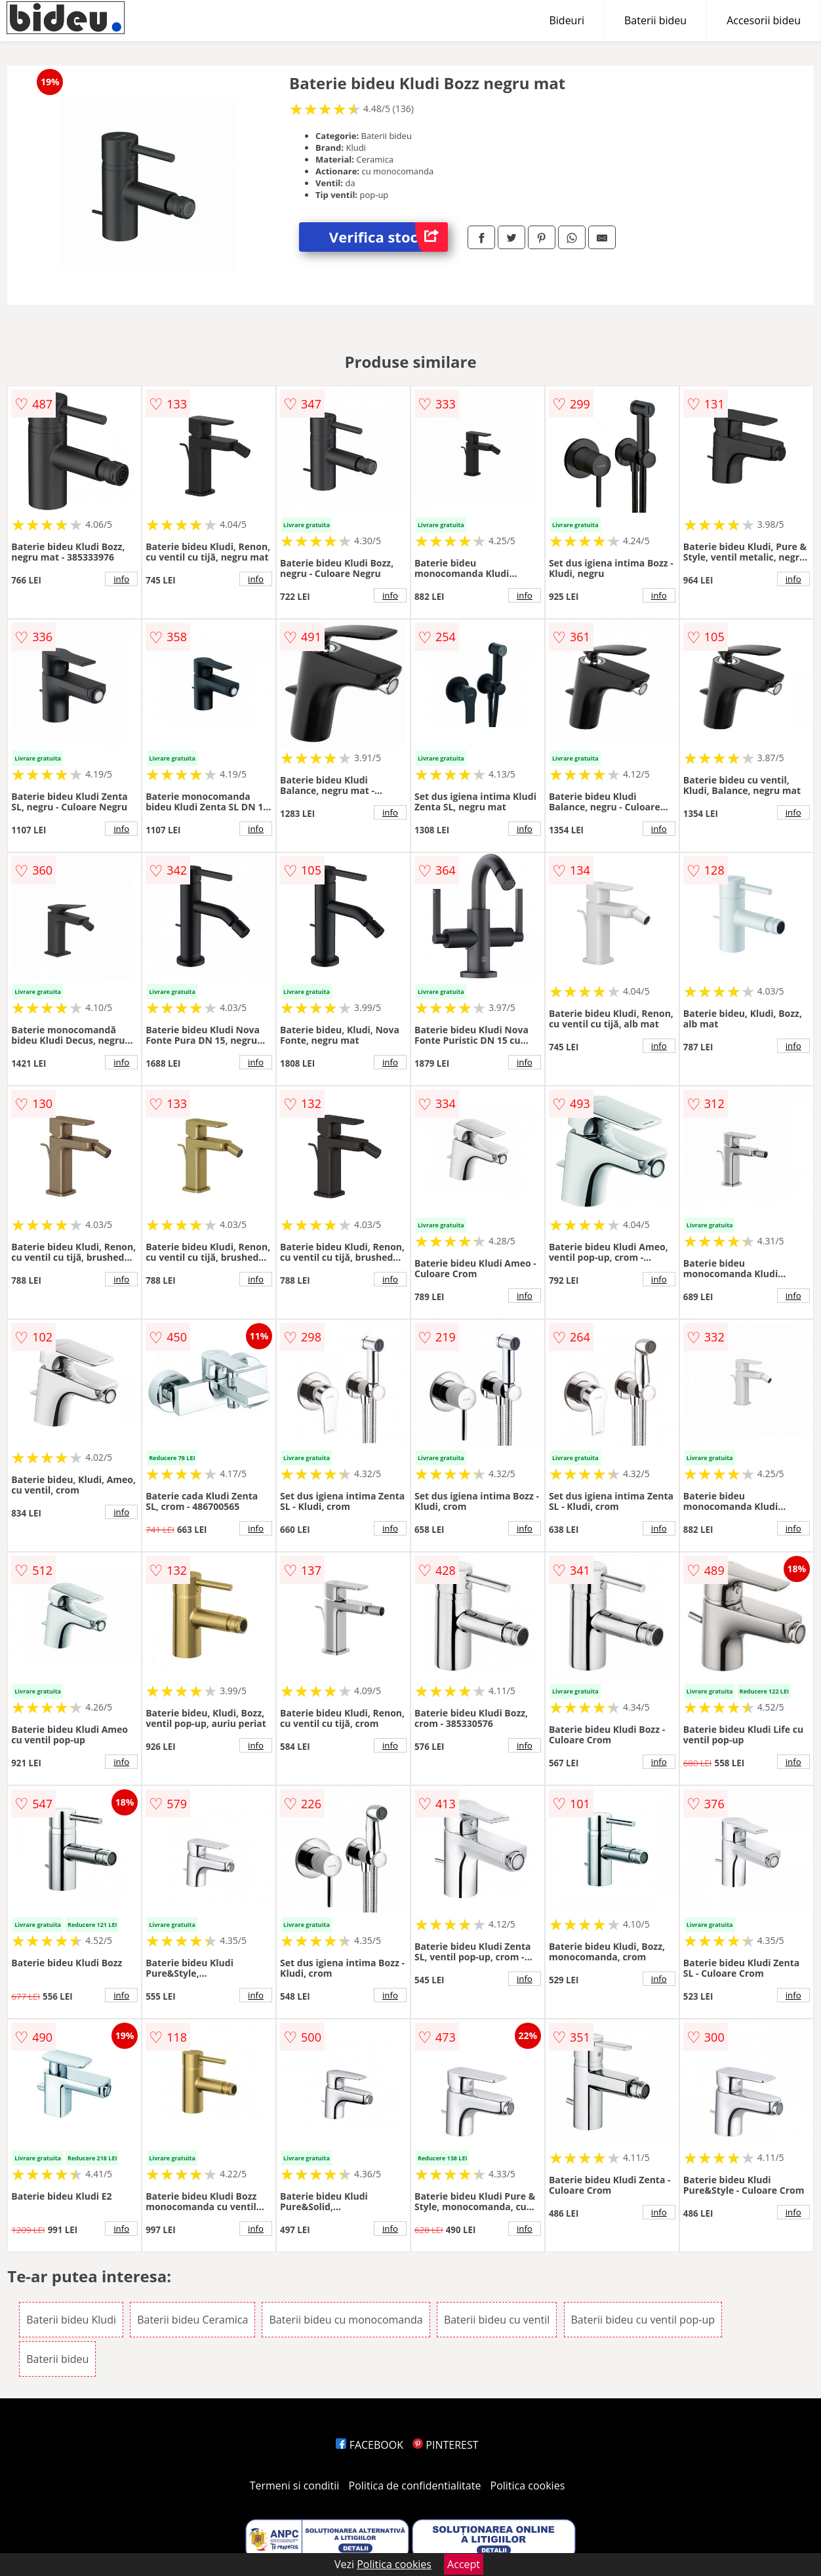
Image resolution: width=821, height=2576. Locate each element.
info (121, 579)
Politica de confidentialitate (415, 2485)
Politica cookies (528, 2485)
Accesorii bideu (764, 20)
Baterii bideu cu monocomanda (345, 2319)
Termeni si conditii (295, 2485)
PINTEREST (445, 2445)
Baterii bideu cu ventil (497, 2319)
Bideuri (566, 20)
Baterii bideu (655, 20)
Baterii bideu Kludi (71, 2319)
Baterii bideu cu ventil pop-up (643, 2319)
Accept (463, 2564)
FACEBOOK (369, 2445)
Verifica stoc (388, 237)
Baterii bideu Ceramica (192, 2319)
